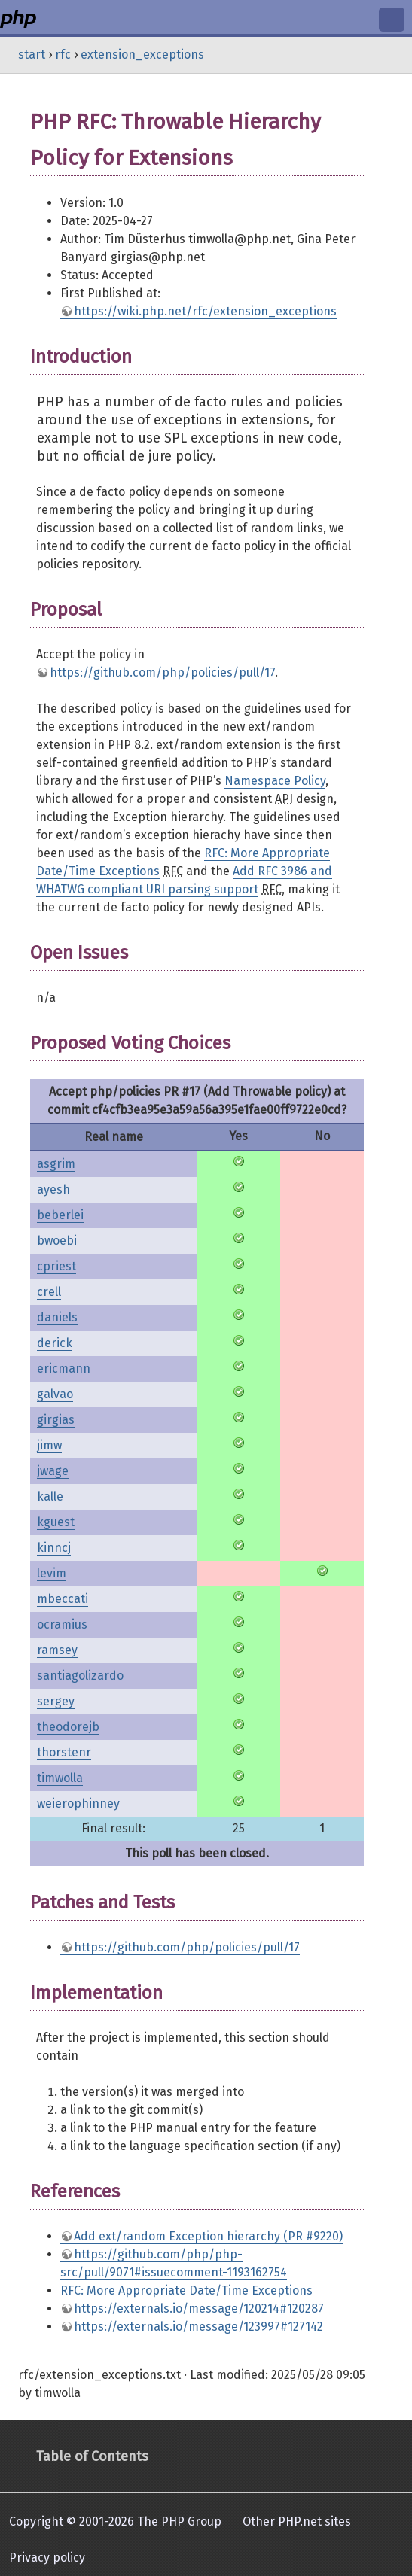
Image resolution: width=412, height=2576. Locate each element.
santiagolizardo (80, 1675)
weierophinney (78, 1803)
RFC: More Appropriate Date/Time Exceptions (186, 2290)
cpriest (56, 1266)
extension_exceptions (142, 54)
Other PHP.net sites (297, 2521)
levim (51, 1573)
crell (49, 1292)
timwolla (60, 1778)
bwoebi (57, 1240)
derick (54, 1343)
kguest (56, 1522)
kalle (50, 1496)
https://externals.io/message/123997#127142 (198, 2326)
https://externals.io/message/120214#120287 (199, 2308)
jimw (49, 1445)
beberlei (60, 1215)
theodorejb (68, 1727)
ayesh (53, 1189)
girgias (56, 1420)
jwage (53, 1471)
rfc (63, 54)
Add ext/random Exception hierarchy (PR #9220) (208, 2236)
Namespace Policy (274, 781)
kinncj (54, 1547)
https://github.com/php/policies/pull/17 (162, 672)
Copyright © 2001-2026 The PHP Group (115, 2521)
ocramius (62, 1624)
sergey (56, 1701)
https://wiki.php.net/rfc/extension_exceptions (205, 311)
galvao (55, 1394)
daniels (57, 1317)
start (31, 54)
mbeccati (62, 1599)
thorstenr (64, 1752)
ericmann (63, 1368)
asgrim (56, 1164)
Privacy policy (47, 2557)
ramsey (57, 1650)
